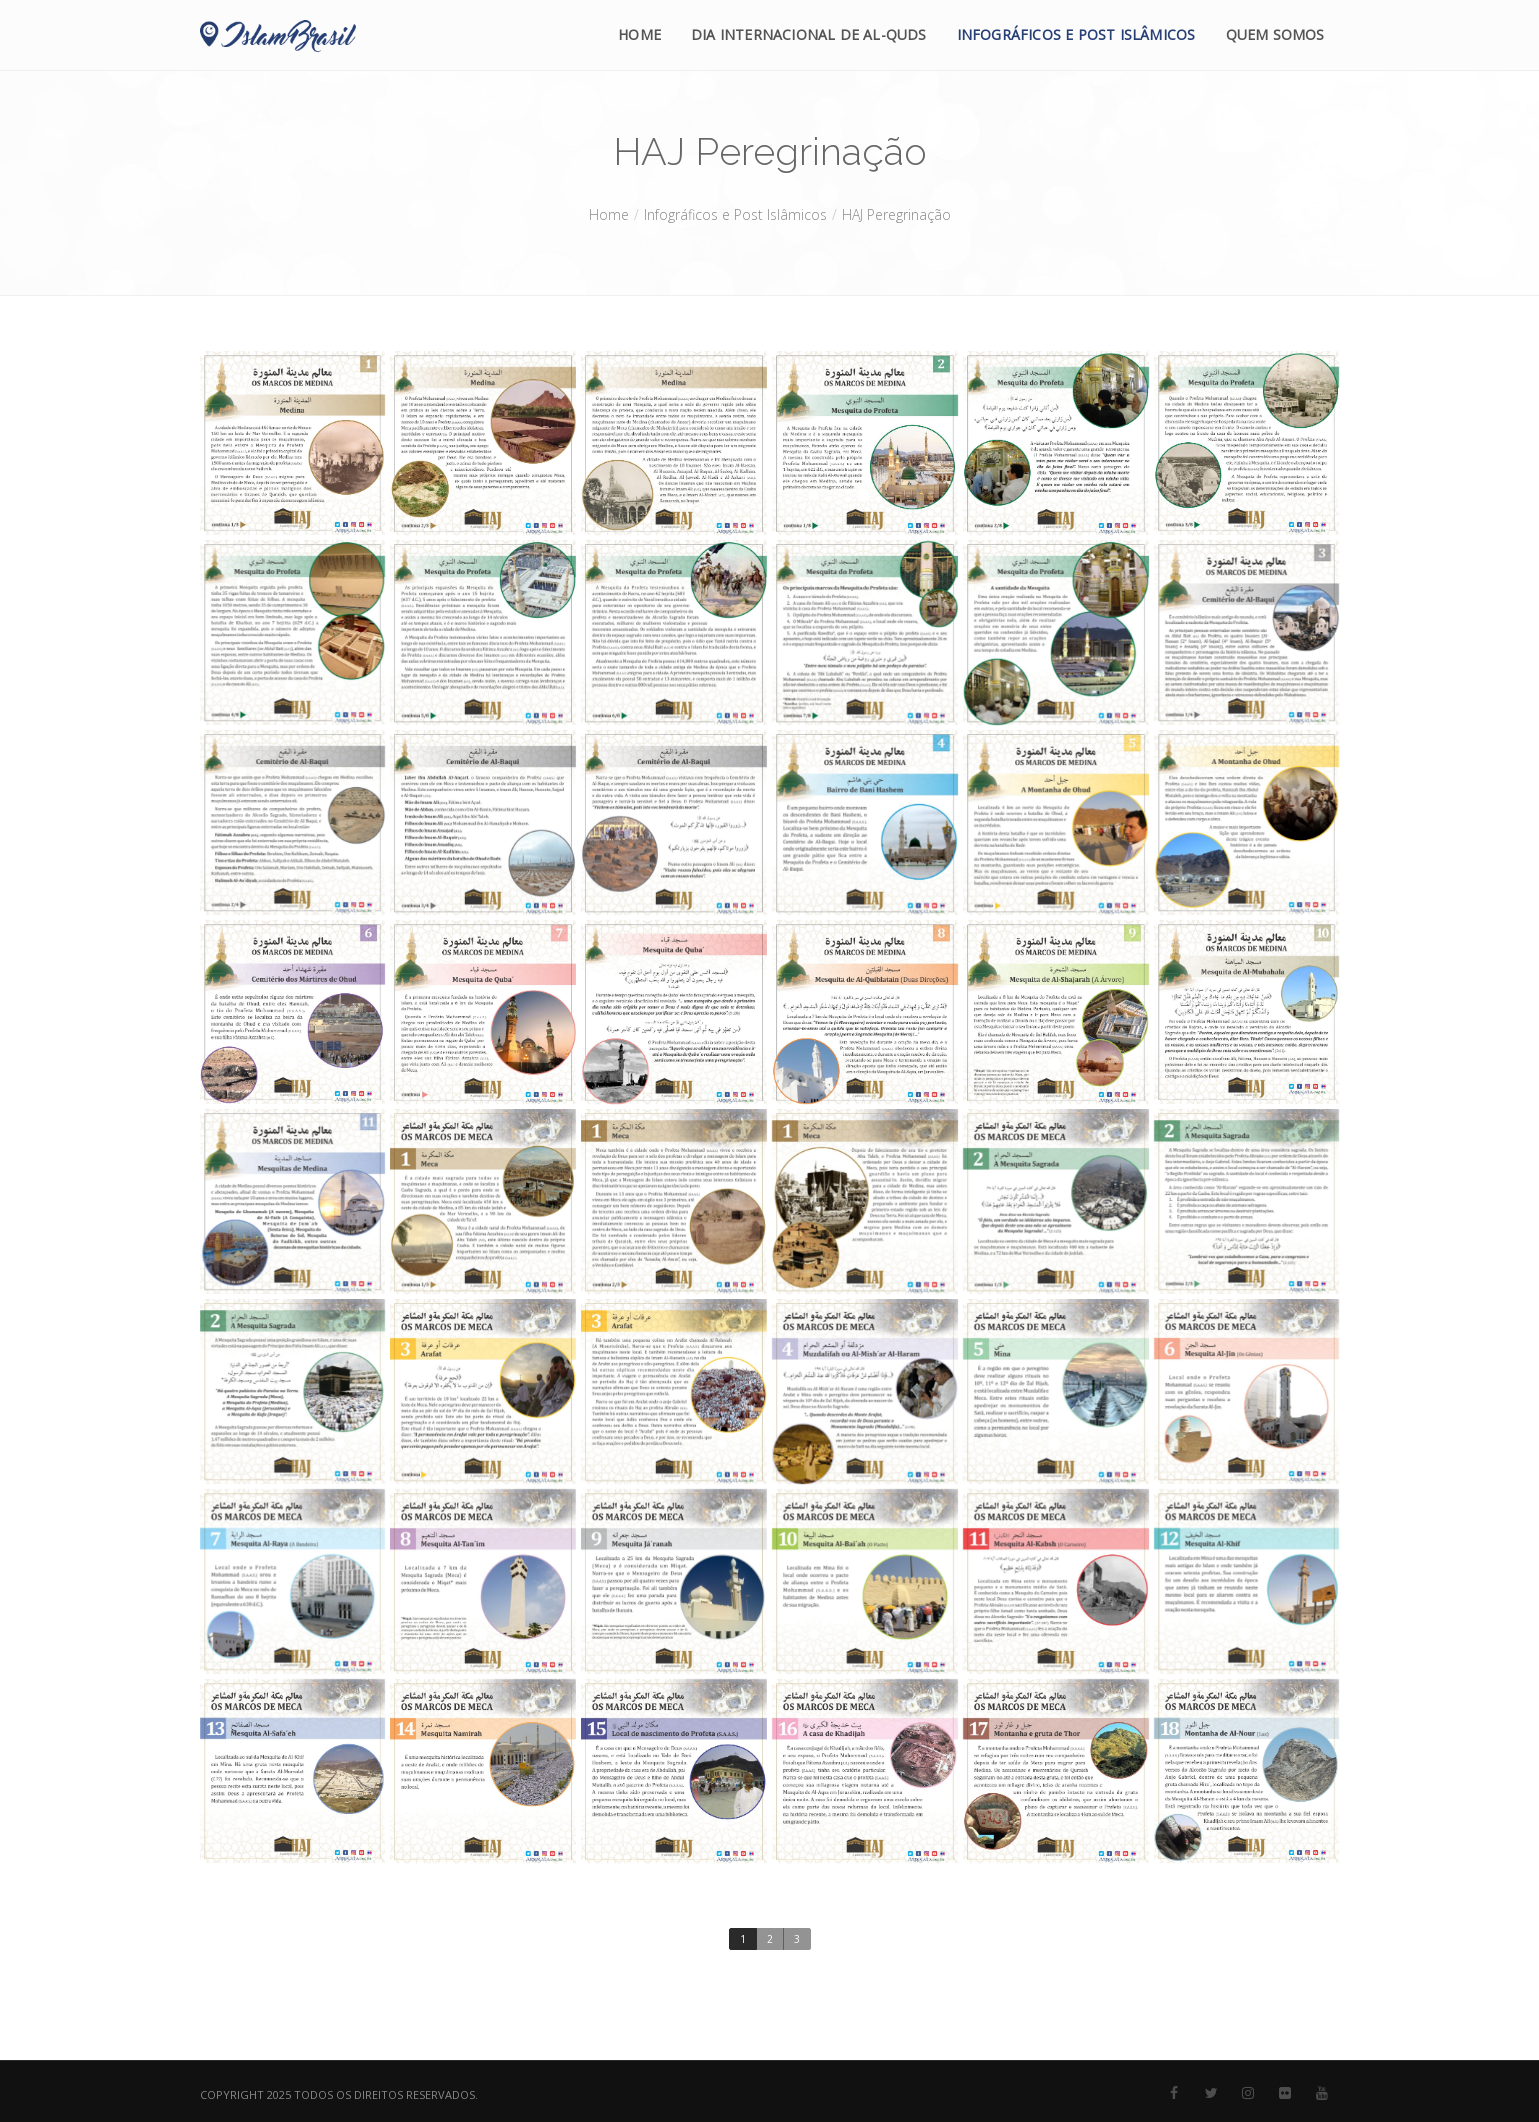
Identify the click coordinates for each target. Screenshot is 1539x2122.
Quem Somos (1275, 34)
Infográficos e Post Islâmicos (1076, 34)
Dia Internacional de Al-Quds (809, 34)
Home (639, 34)
